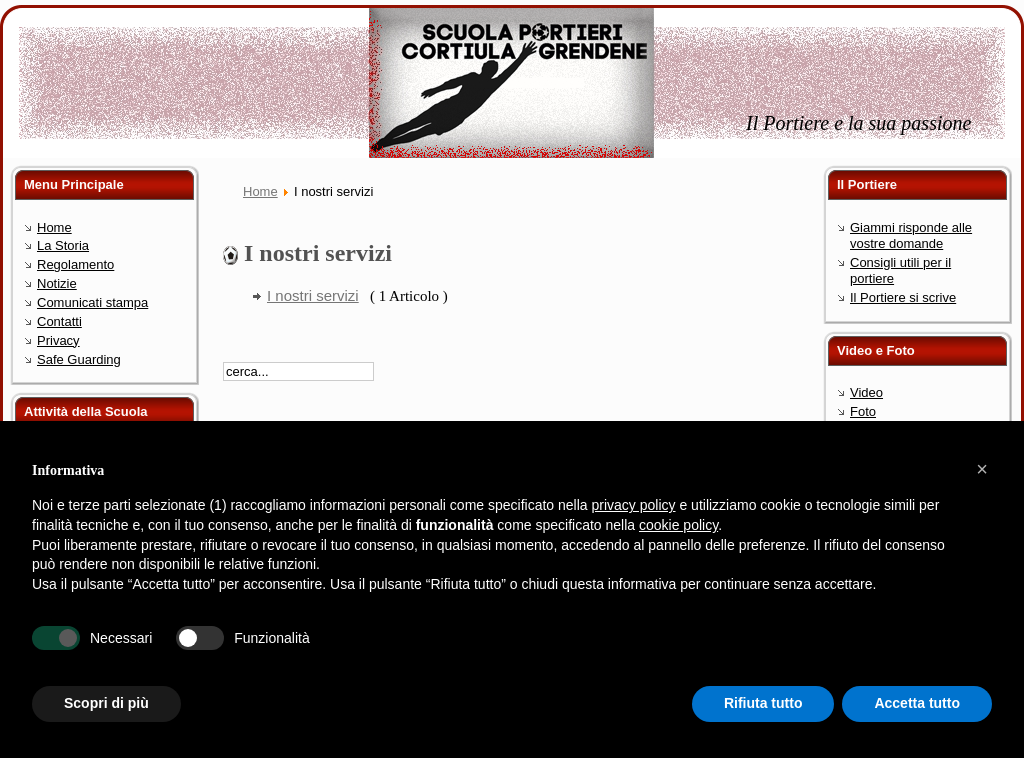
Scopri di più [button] (106, 703)
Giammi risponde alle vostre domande (911, 235)
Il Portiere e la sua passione (858, 123)
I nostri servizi (313, 295)
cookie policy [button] (678, 525)
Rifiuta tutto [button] (763, 703)
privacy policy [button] (634, 505)
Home (260, 191)
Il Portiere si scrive (903, 297)
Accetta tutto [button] (917, 703)
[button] (982, 469)
